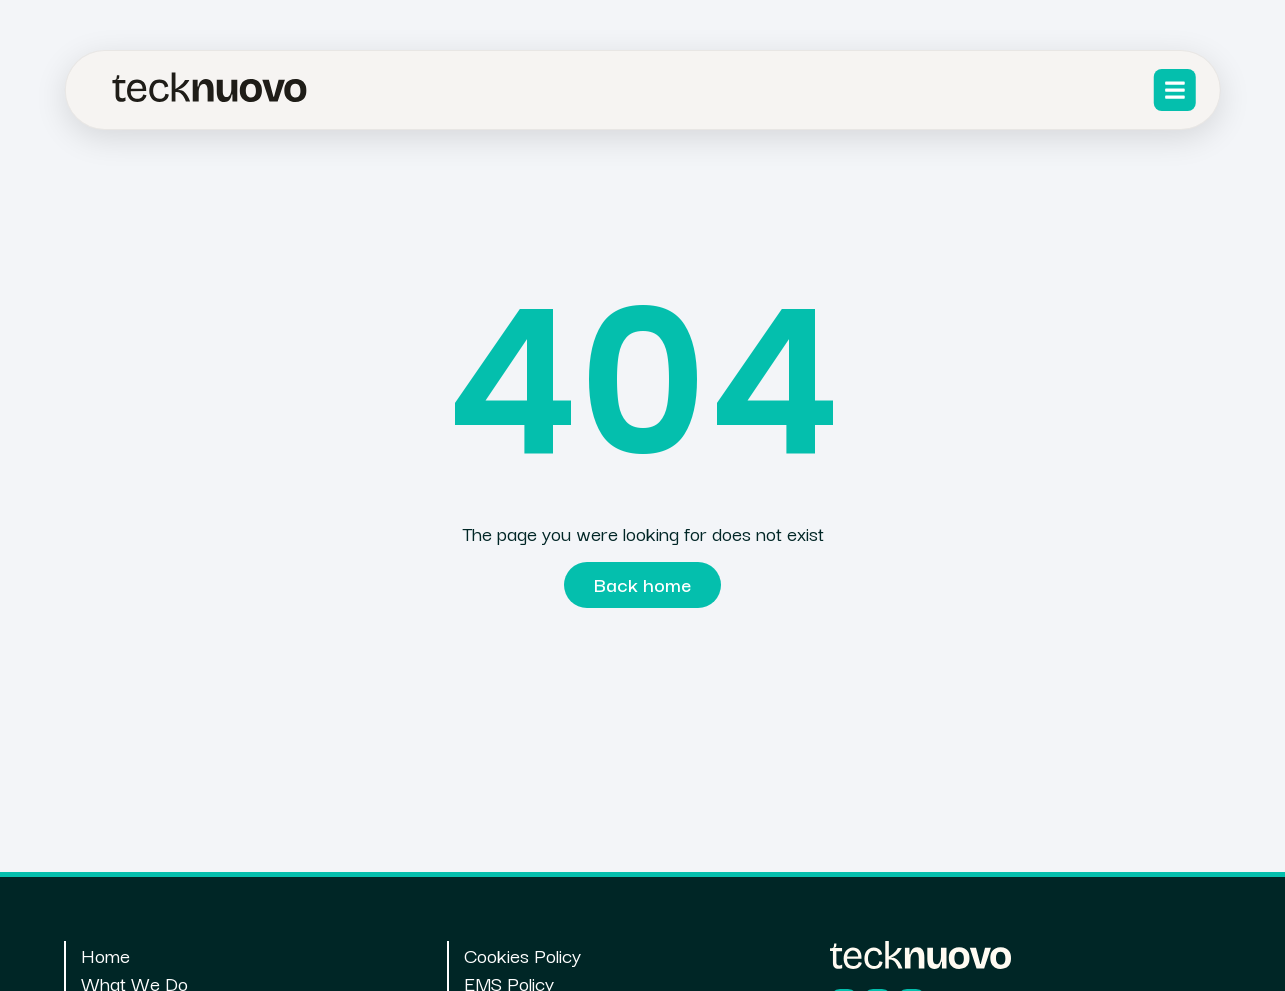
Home (105, 955)
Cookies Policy (522, 955)
